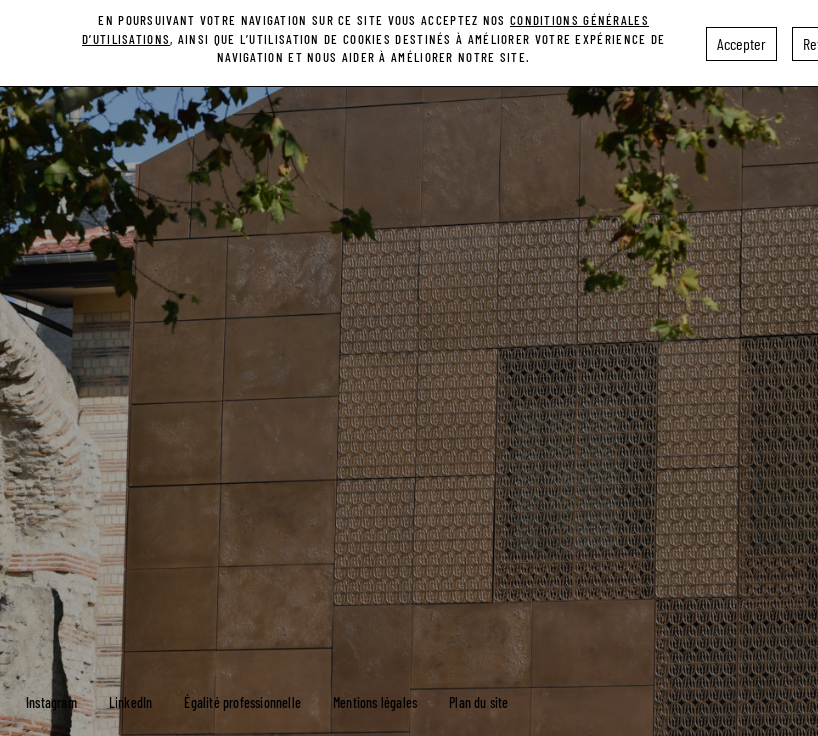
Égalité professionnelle (242, 702)
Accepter (741, 38)
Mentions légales (375, 702)
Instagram (51, 702)
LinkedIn (131, 702)
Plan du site (478, 702)
